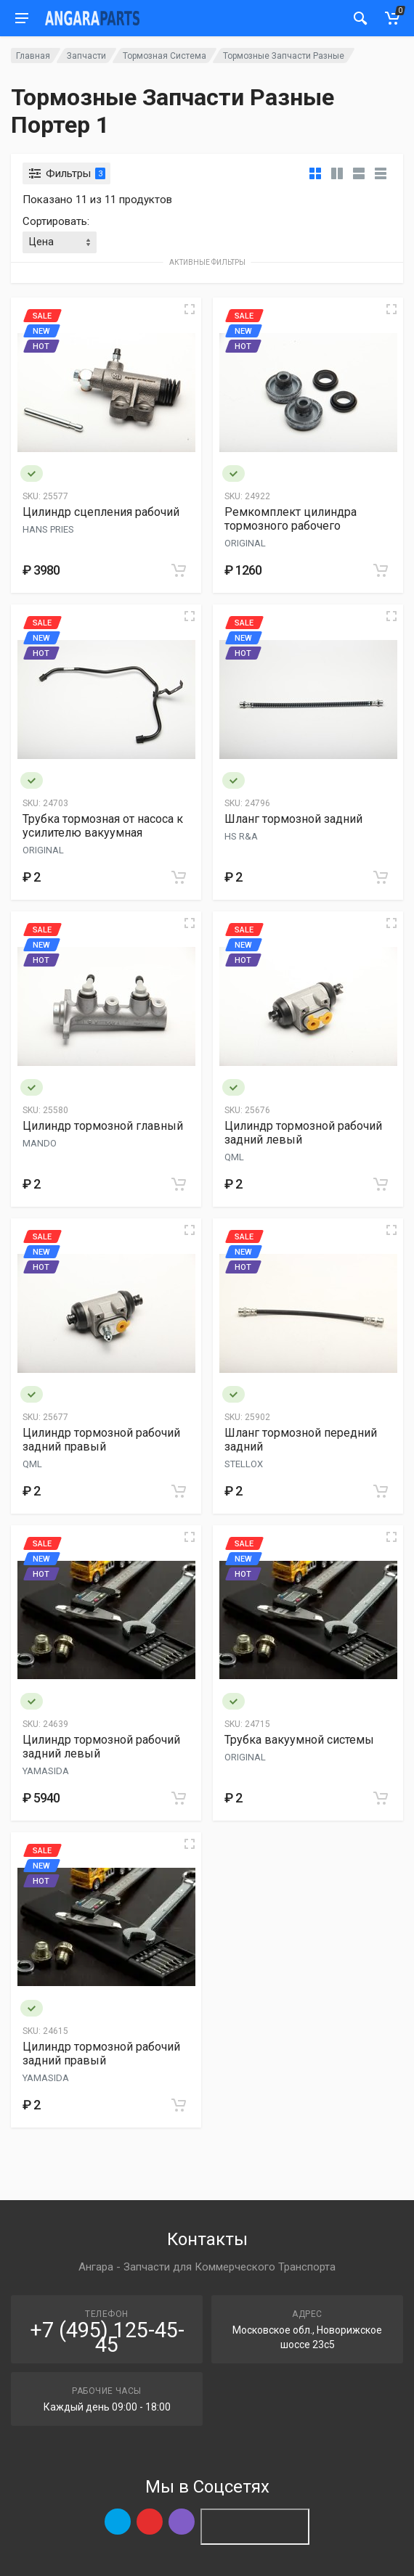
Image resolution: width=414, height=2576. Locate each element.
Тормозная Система (164, 56)
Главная (33, 56)
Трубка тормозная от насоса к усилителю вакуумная (103, 826)
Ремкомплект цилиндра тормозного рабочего (290, 519)
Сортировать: (56, 221)
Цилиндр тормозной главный (103, 1126)
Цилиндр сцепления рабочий (101, 512)
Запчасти (86, 56)
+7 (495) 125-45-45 (107, 2337)
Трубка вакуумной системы (299, 1740)
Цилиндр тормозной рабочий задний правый (101, 1439)
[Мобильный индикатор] (360, 18)
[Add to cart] (179, 570)
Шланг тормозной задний (293, 819)
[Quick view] (189, 309)
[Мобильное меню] (22, 18)
